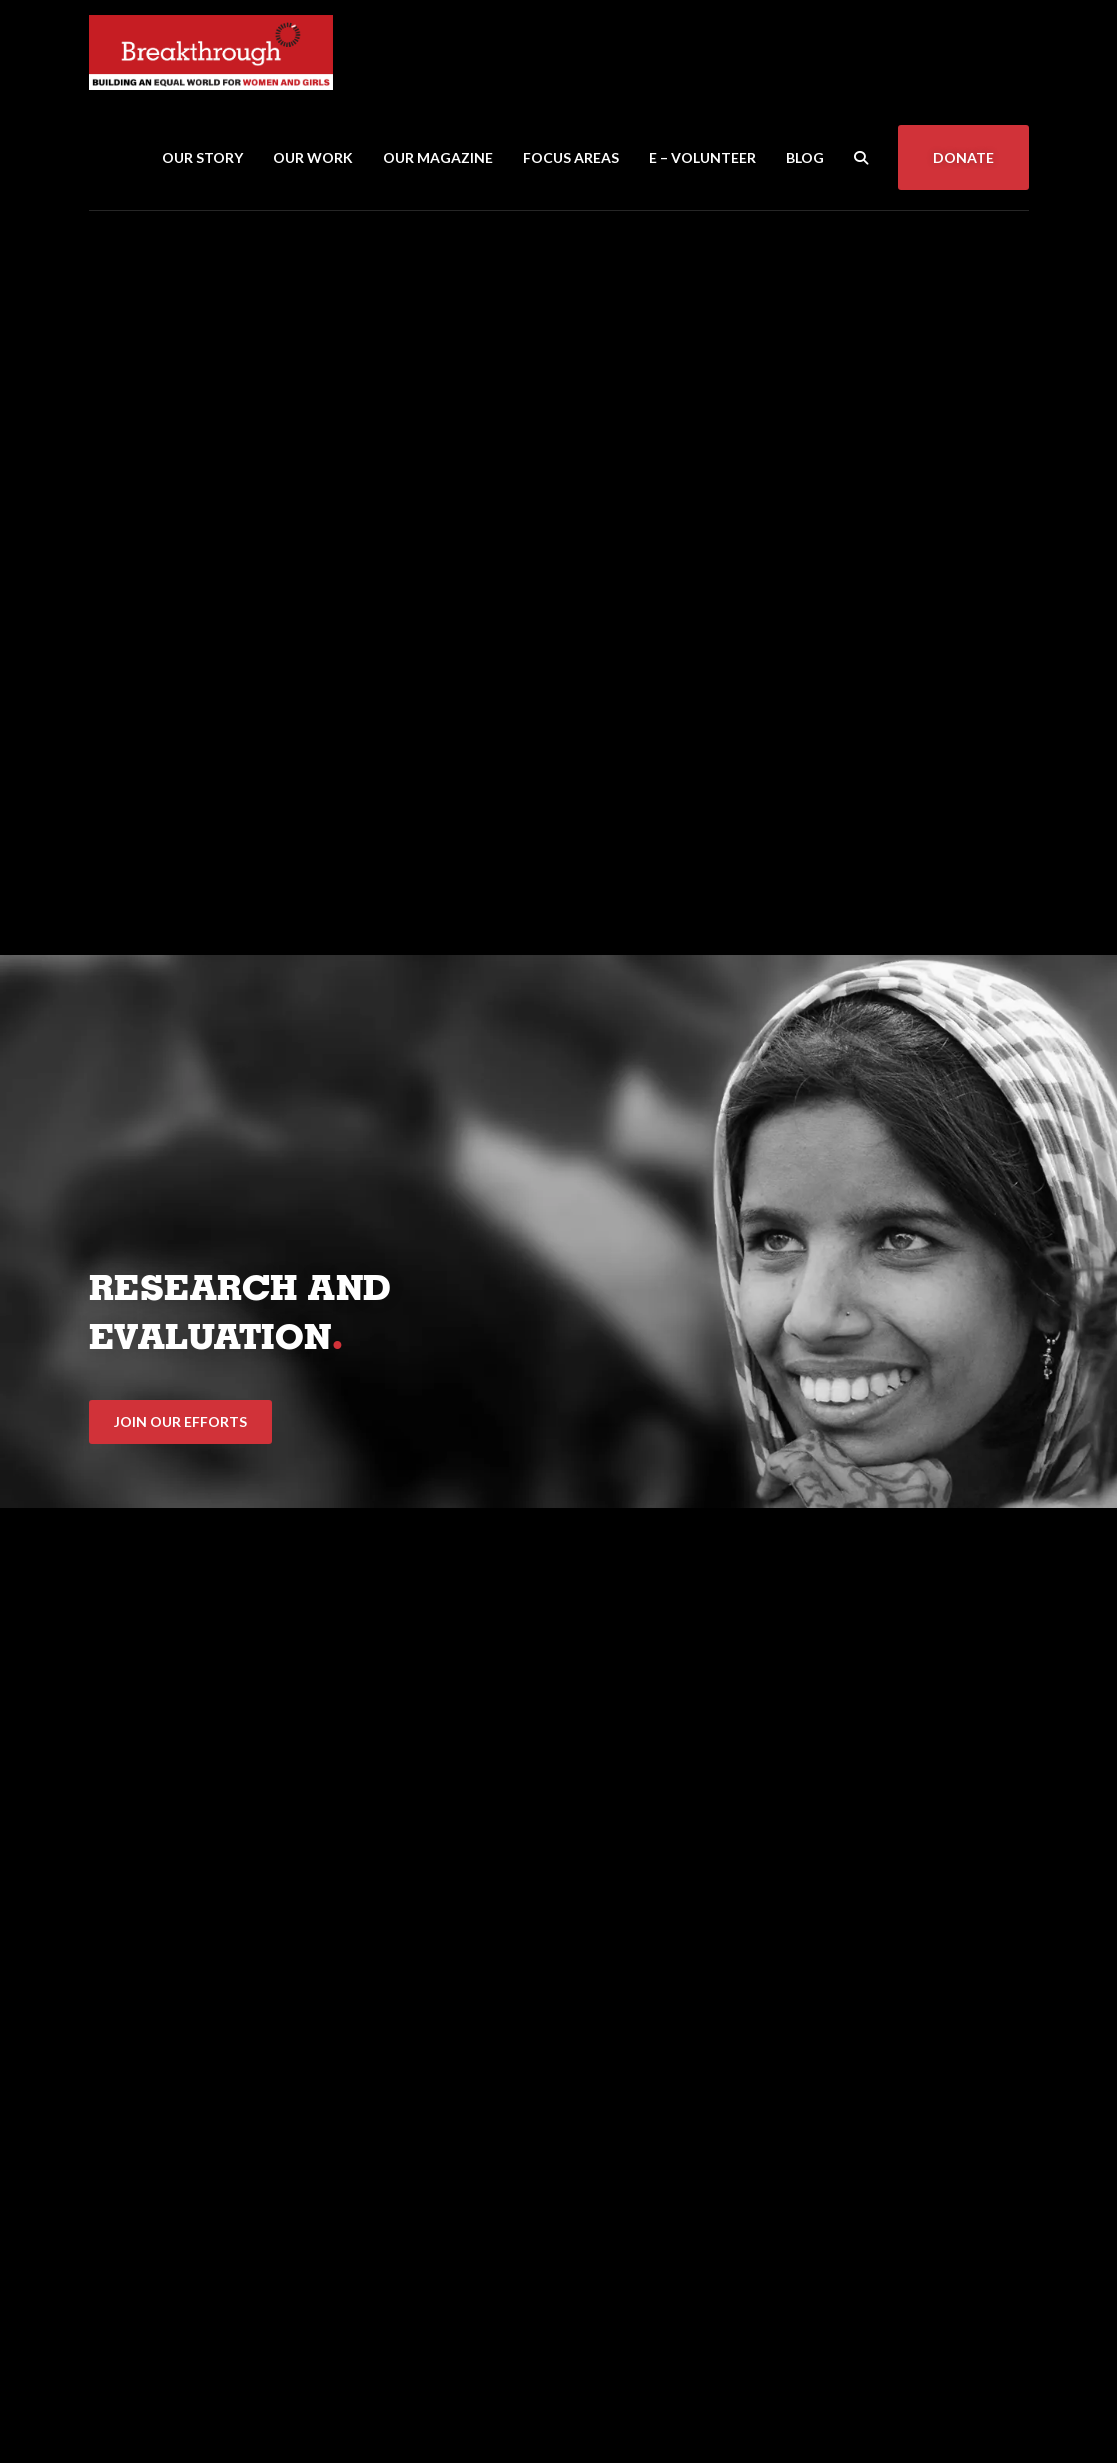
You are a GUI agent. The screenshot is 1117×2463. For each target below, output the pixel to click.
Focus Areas (571, 157)
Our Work (313, 157)
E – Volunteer (702, 157)
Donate (963, 157)
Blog (805, 157)
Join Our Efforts (180, 1421)
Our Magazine (438, 157)
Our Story (202, 157)
